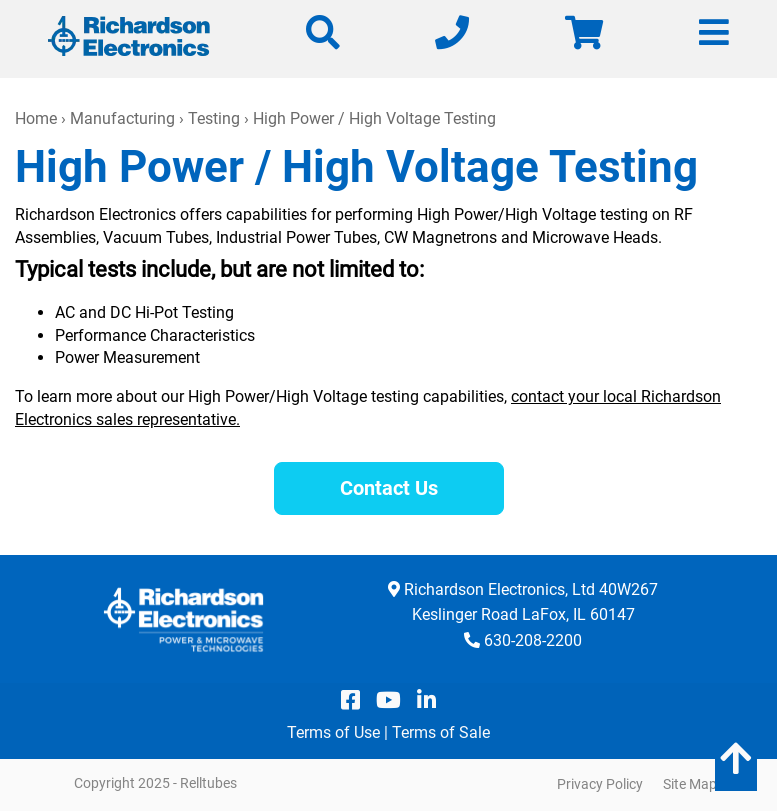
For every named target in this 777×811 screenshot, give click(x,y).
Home (36, 118)
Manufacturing (122, 118)
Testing (214, 118)
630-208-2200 (533, 640)
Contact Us (389, 488)
